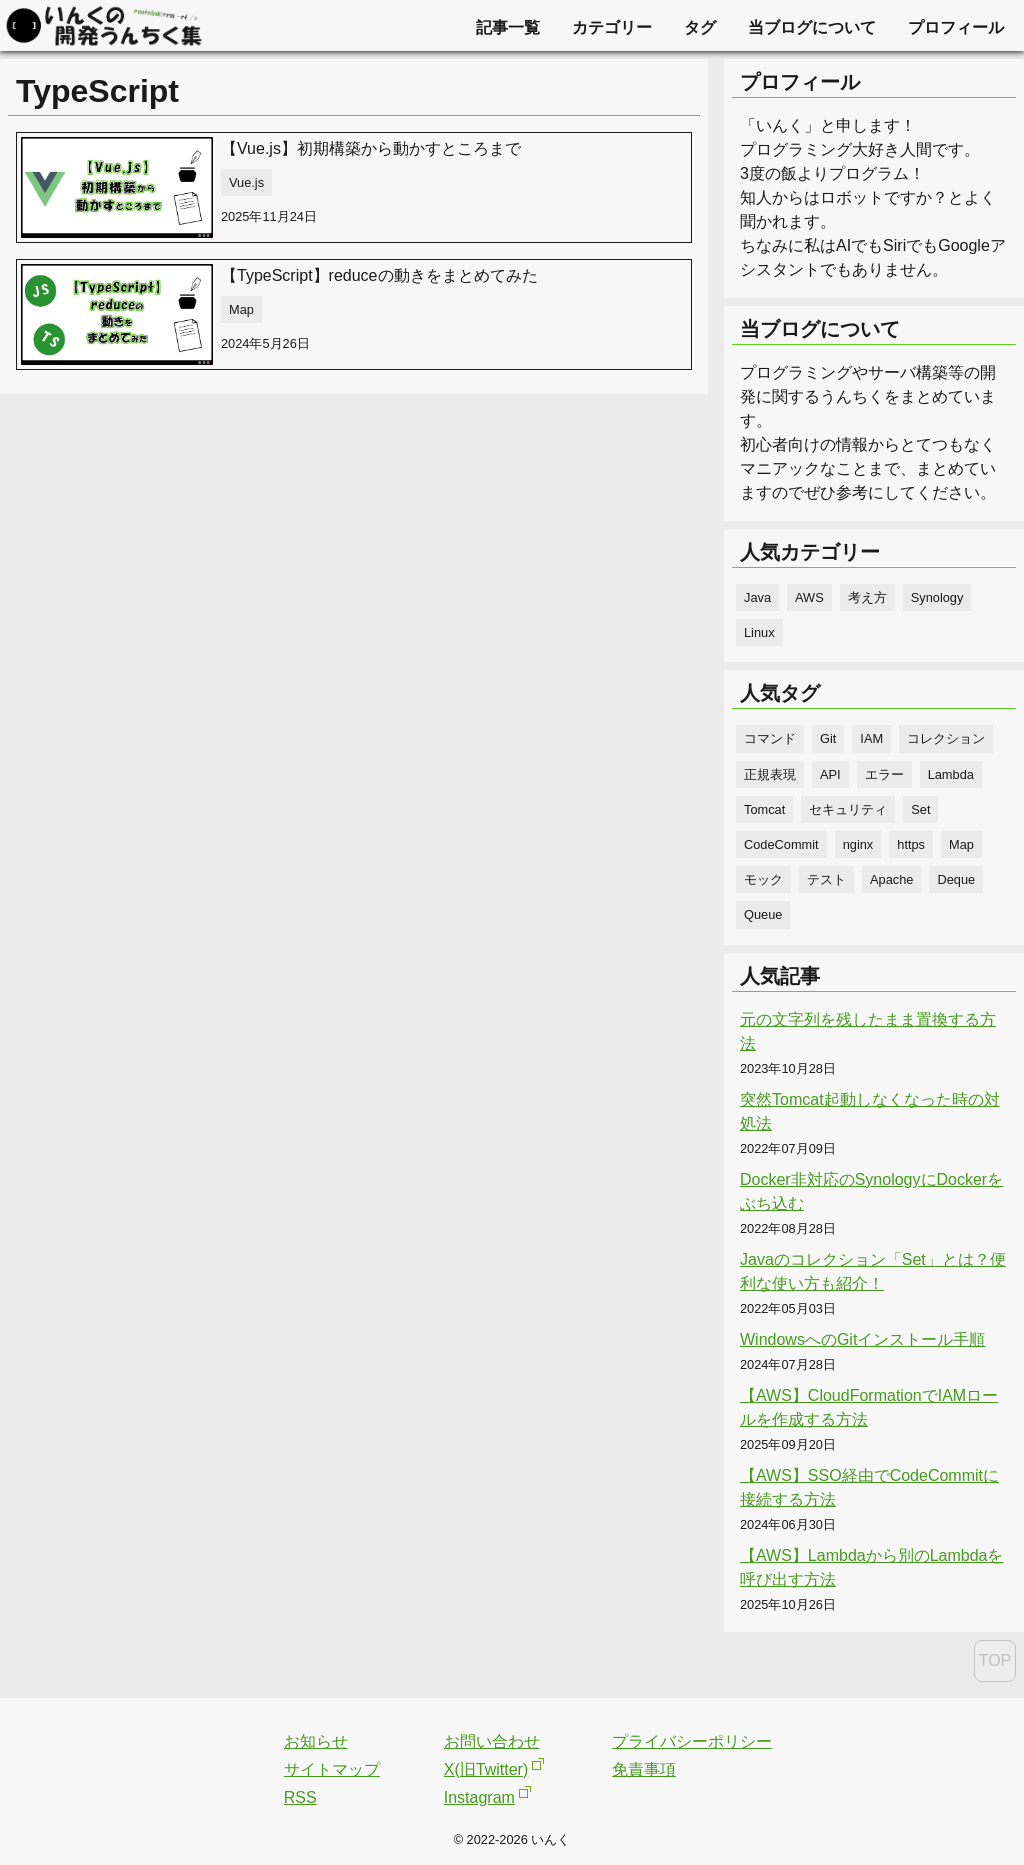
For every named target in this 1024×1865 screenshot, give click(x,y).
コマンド (770, 738)
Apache (891, 879)
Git (828, 738)
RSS (300, 1797)
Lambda (951, 774)
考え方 (867, 597)
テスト (826, 879)
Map (241, 309)
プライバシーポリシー (692, 1741)
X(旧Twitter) (486, 1769)
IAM (871, 738)
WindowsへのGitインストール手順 (862, 1339)
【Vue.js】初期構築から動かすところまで (371, 148)
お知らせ (316, 1741)
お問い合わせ (492, 1741)
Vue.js (246, 182)
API (830, 774)
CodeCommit (781, 844)
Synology (937, 597)
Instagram (479, 1797)
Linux (759, 632)
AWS (809, 597)
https (911, 844)
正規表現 (770, 774)
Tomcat (764, 809)
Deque (956, 879)
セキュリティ (848, 809)
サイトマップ (332, 1769)
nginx (858, 844)
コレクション (946, 738)
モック (763, 879)
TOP (995, 1660)
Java (757, 597)
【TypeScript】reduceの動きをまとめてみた (379, 275)
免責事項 (644, 1769)
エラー (884, 774)
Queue (763, 914)
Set (920, 809)
